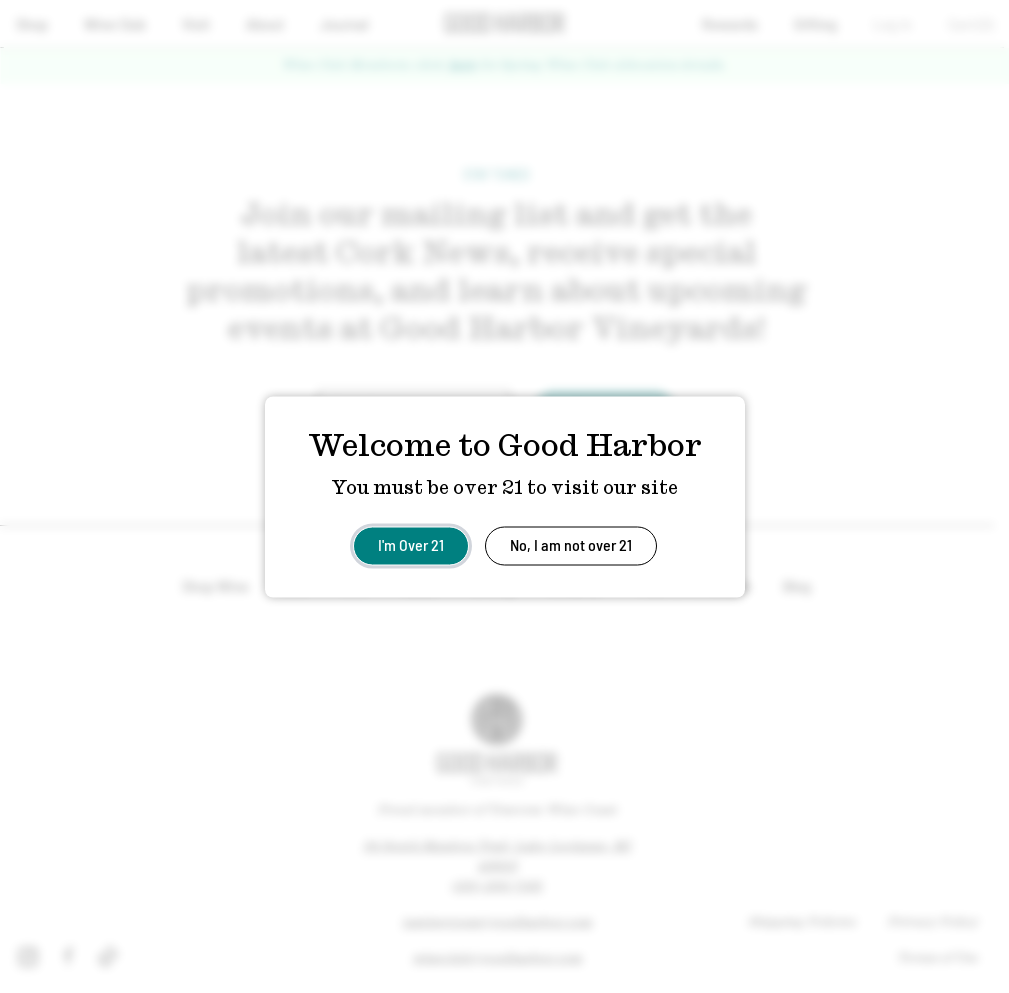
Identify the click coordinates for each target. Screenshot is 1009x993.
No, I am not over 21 (571, 543)
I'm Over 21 (411, 543)
